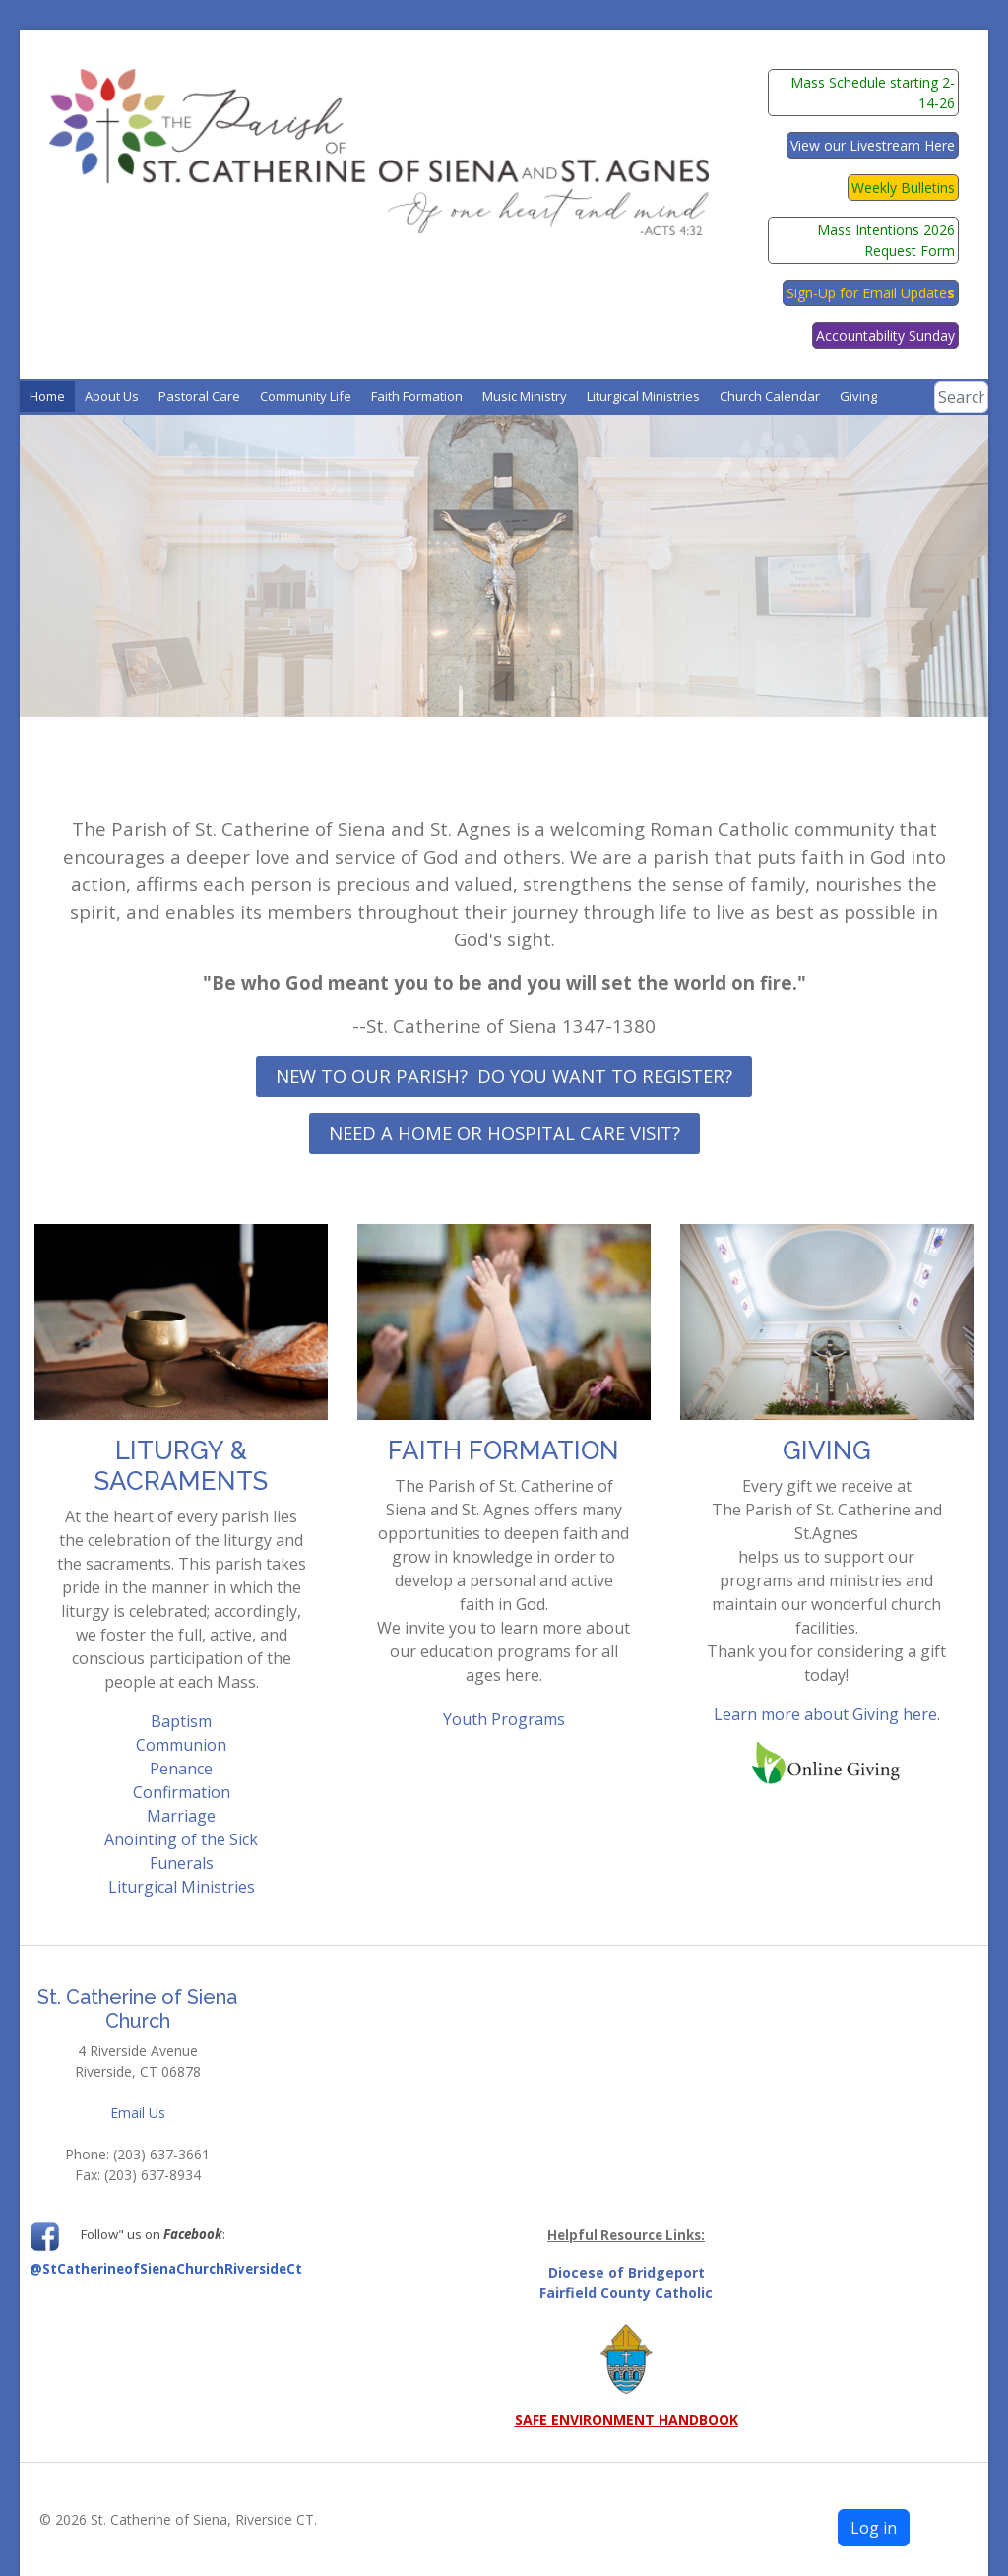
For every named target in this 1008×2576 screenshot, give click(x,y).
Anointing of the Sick (181, 1839)
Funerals (182, 1863)
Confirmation (181, 1792)
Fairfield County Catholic (626, 2293)
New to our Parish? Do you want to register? (504, 1075)
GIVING (827, 1450)
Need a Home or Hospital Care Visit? (504, 1133)
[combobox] (960, 397)
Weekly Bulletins (903, 187)
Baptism (181, 1721)
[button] (112, 396)
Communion (181, 1745)
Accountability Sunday (885, 335)
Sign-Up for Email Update (871, 293)
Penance (181, 1768)
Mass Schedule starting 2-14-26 (872, 92)
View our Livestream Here (872, 145)
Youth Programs (504, 1719)
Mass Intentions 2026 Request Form (886, 240)
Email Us (137, 2112)
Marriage (181, 1816)
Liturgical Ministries (181, 1887)
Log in (873, 2528)
